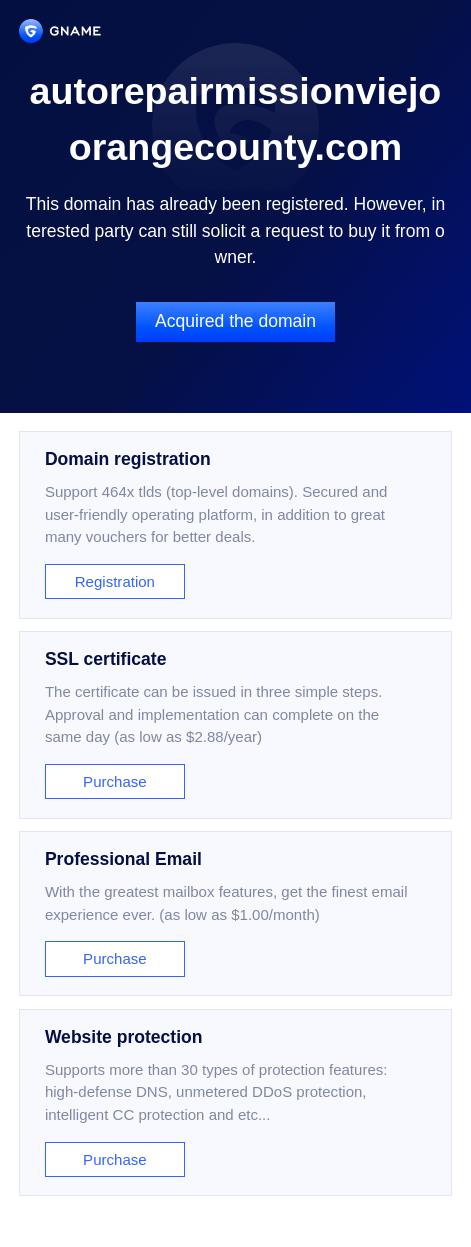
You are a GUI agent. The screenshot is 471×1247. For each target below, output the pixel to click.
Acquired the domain (235, 321)
